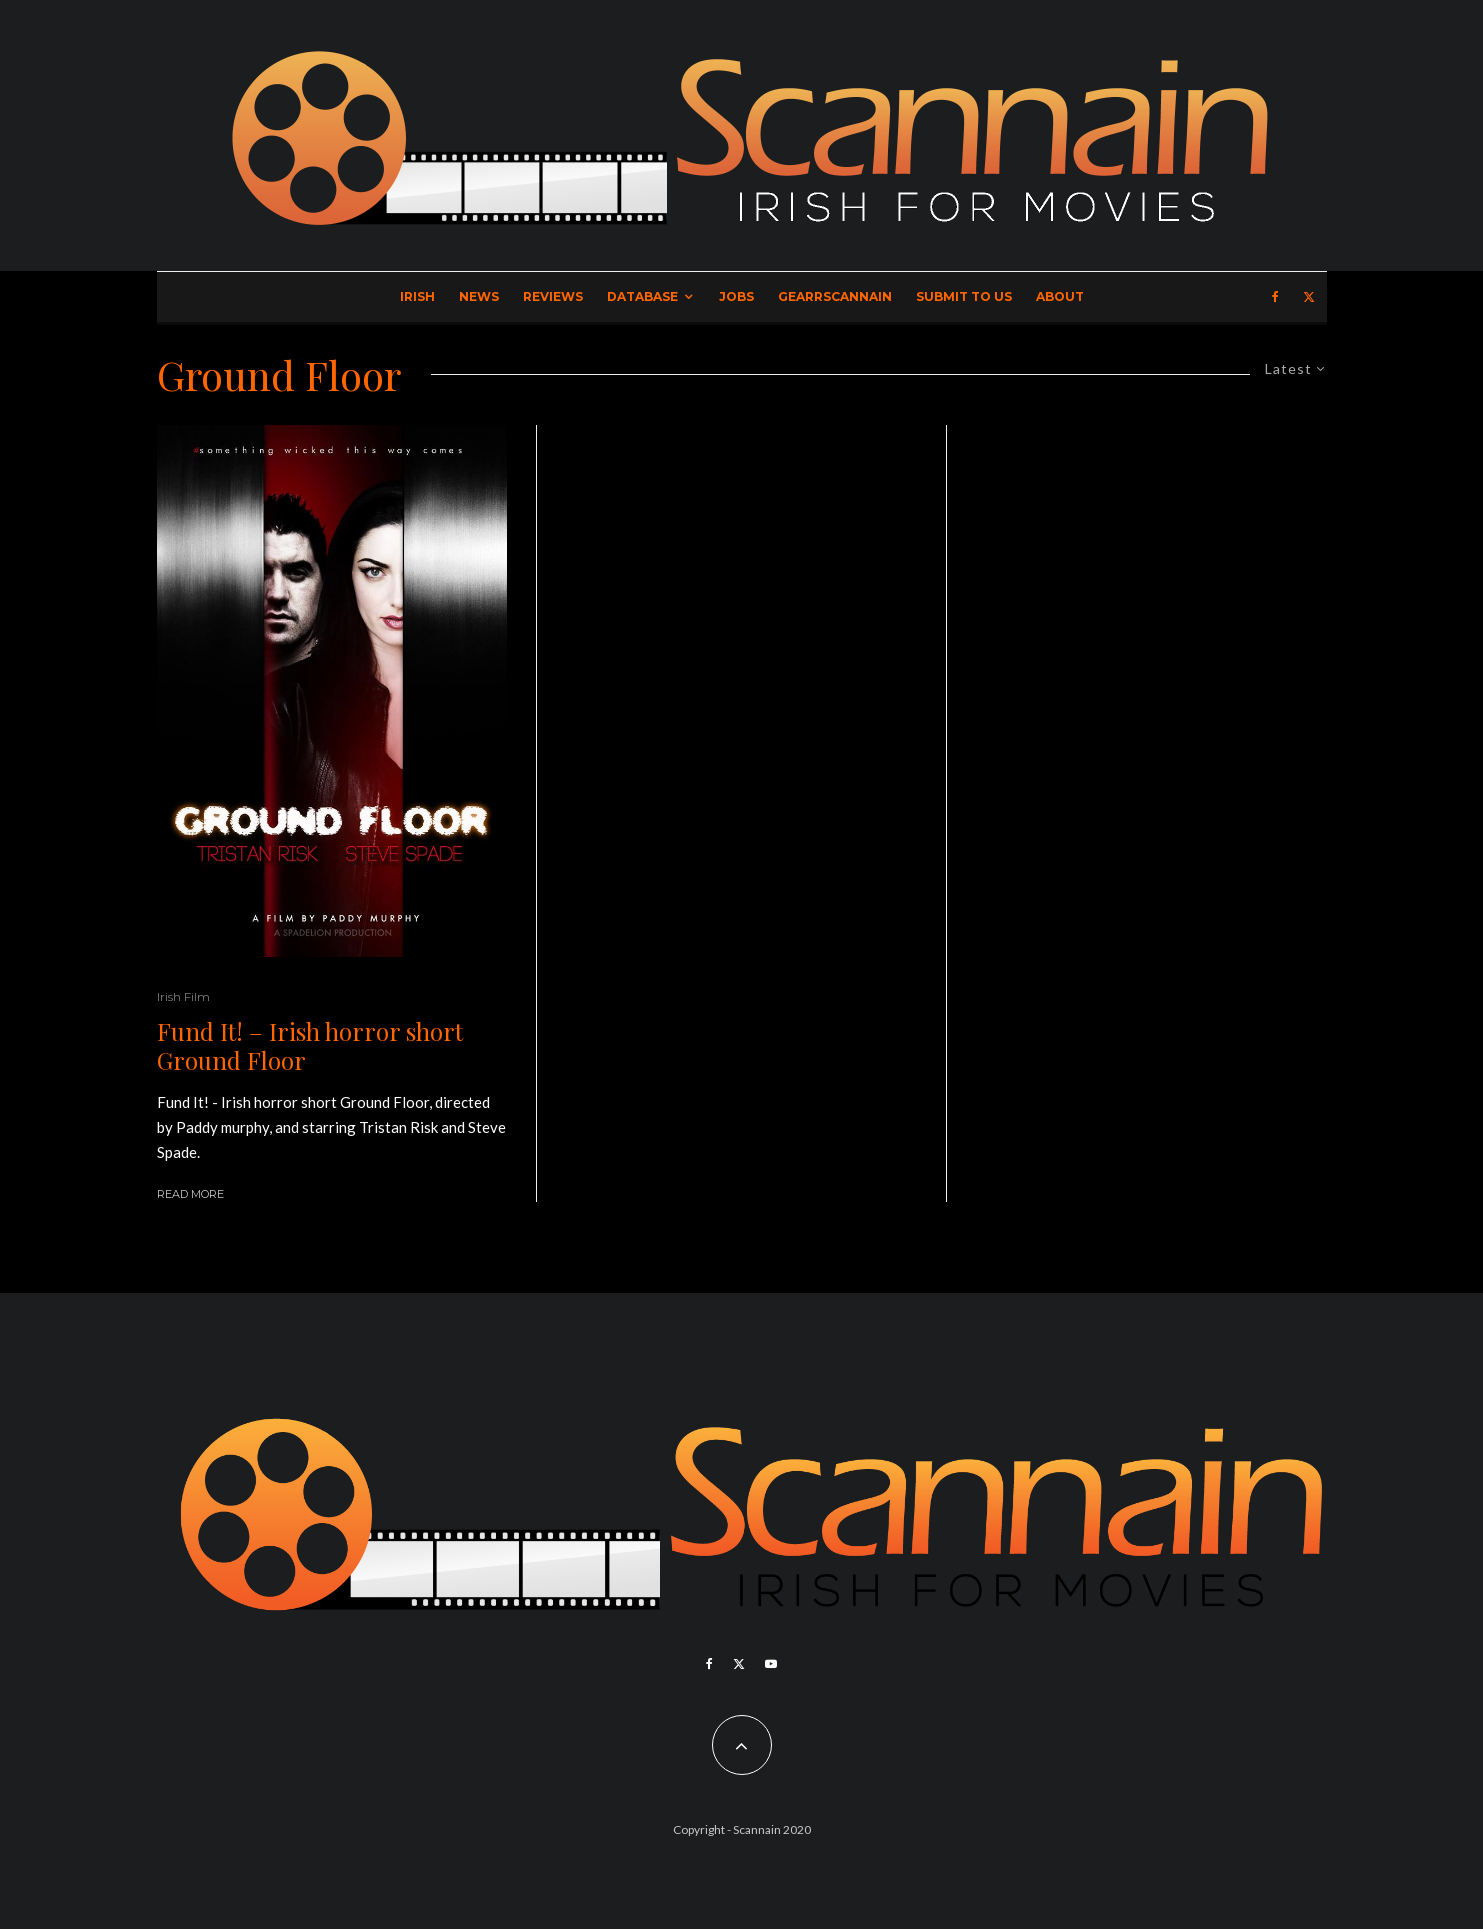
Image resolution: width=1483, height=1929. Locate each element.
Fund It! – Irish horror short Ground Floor (310, 1046)
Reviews (553, 296)
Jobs (736, 296)
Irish (417, 296)
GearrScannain (835, 296)
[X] (1309, 297)
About (1060, 296)
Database (642, 296)
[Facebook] (1275, 297)
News (479, 296)
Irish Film (183, 996)
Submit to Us (964, 296)
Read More (190, 1194)
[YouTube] (771, 1664)
